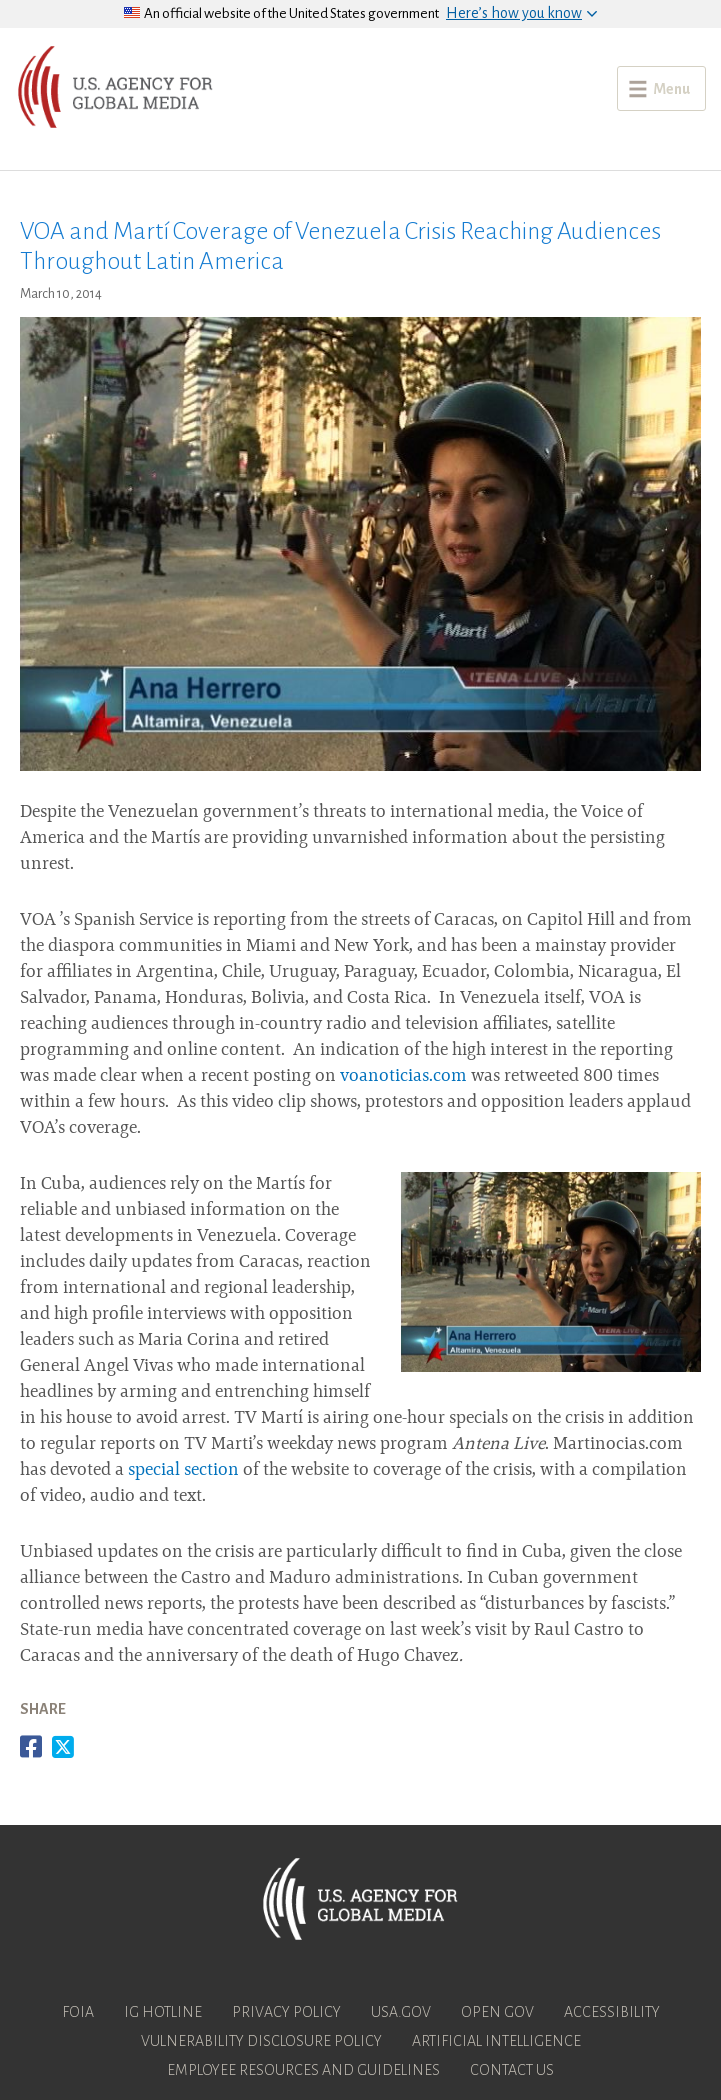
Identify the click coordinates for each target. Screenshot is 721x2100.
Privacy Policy (286, 2012)
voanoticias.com (403, 1077)
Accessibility (612, 2012)
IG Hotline (163, 2012)
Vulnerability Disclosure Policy (261, 2041)
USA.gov (401, 2012)
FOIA (78, 2012)
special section (183, 1471)
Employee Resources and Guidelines (303, 2070)
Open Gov (497, 2012)
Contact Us (512, 2070)
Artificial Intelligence (496, 2041)
